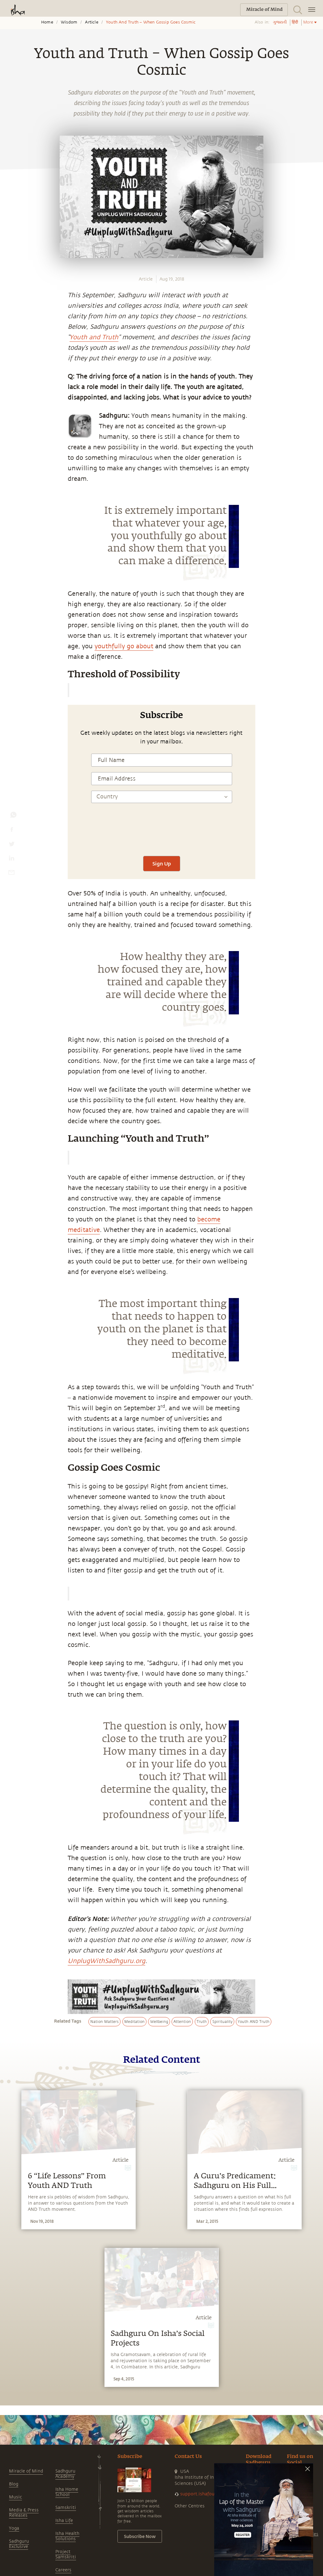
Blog (13, 2484)
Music (15, 2497)
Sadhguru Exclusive (19, 2544)
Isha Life (64, 2520)
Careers (63, 2570)
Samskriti (65, 2507)
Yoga (14, 2528)
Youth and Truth (94, 337)
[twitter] (11, 845)
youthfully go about (124, 646)
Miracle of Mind (26, 2471)
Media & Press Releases (24, 2513)
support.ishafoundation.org (210, 2494)
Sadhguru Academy (65, 2474)
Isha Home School (66, 2492)
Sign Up (161, 863)
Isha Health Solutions (67, 2536)
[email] (11, 874)
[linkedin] (11, 859)
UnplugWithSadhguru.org (106, 1961)
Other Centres (190, 2506)
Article (91, 22)
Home (47, 22)
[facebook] (11, 831)
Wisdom (69, 22)
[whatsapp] (13, 816)
